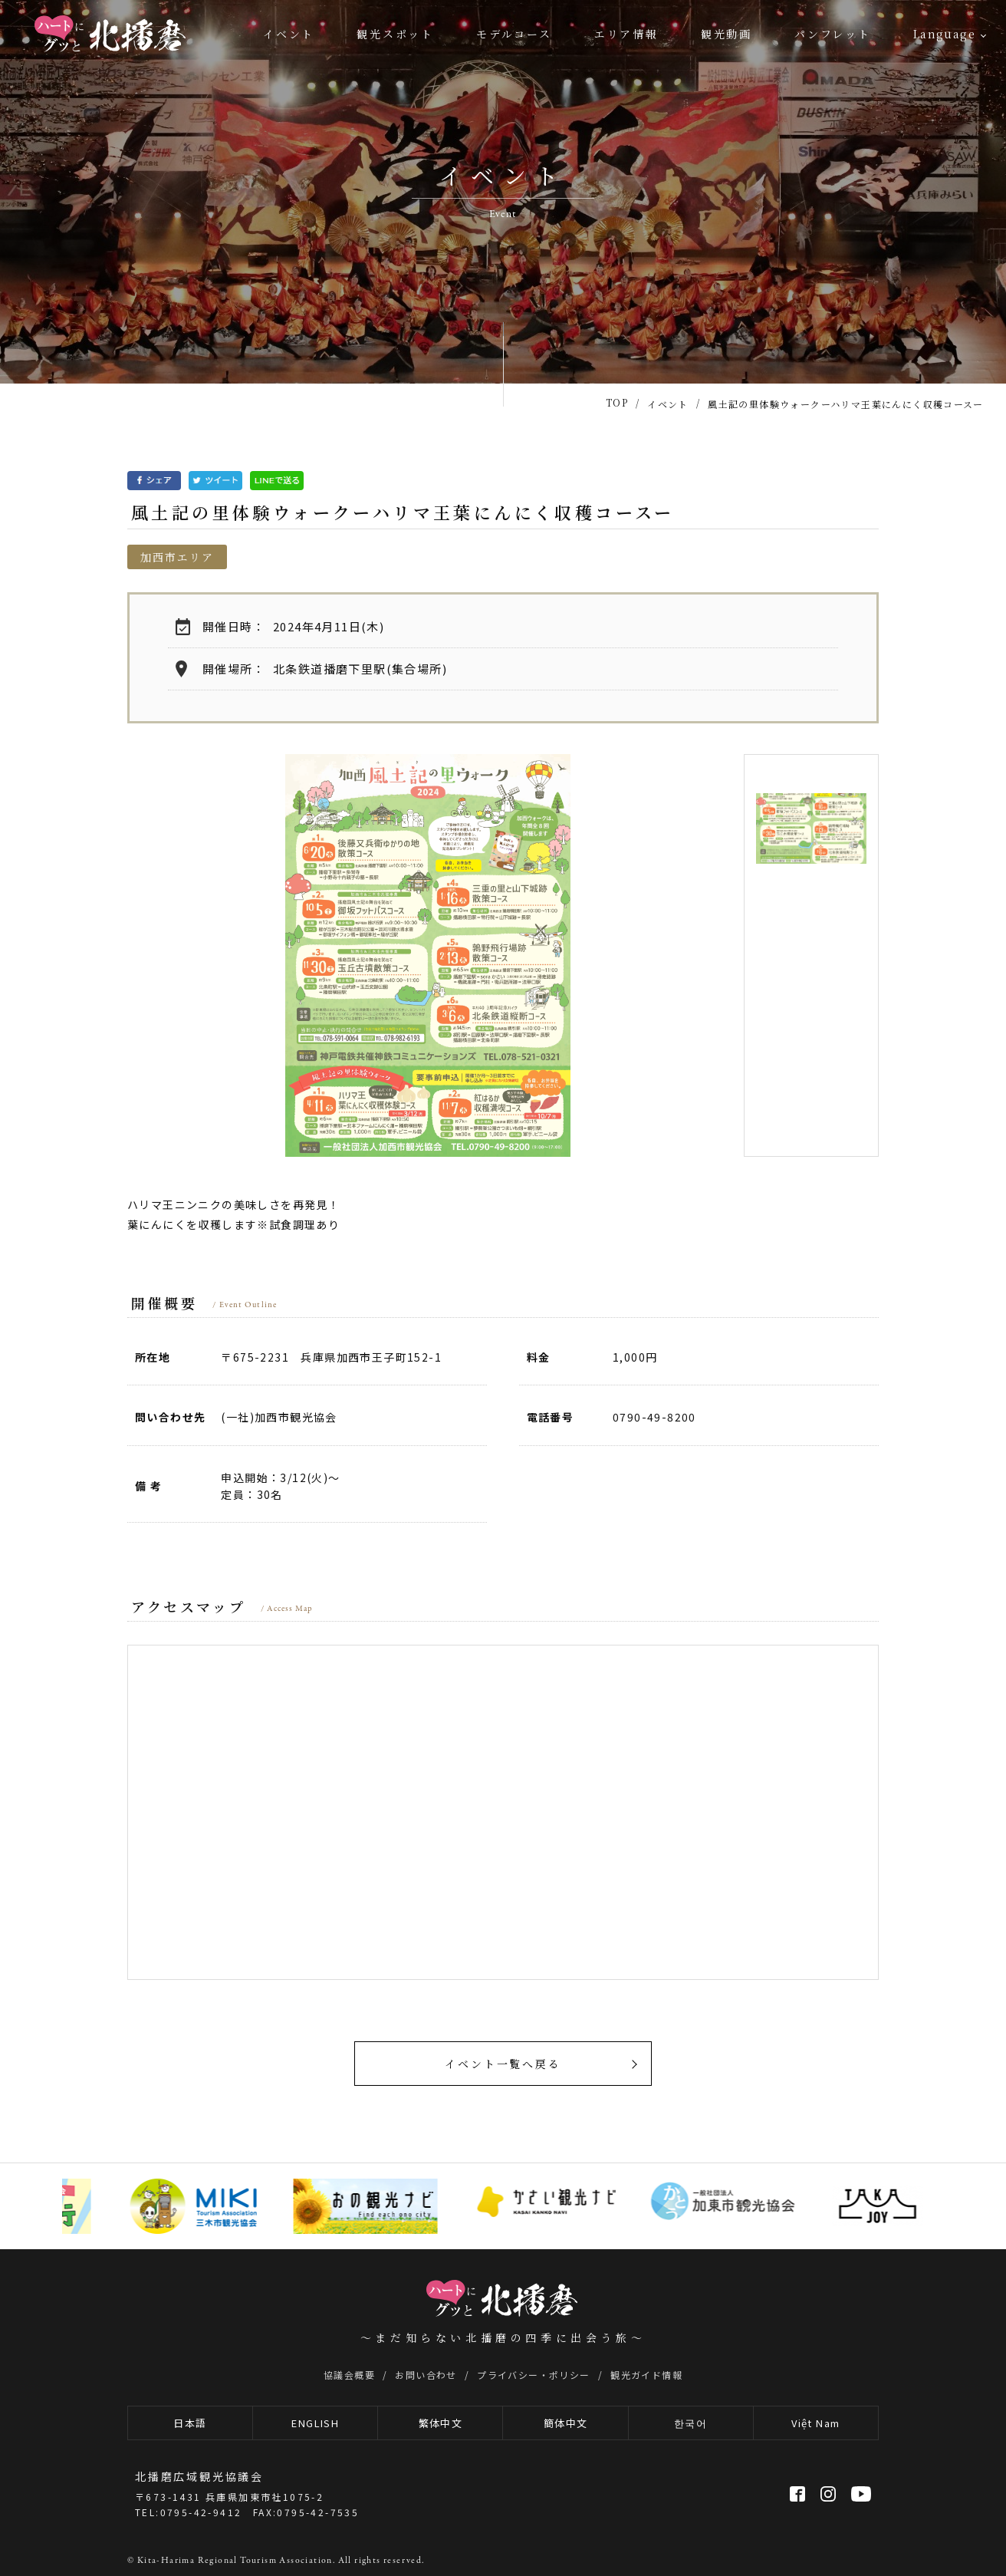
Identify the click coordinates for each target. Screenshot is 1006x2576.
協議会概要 (349, 2374)
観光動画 (726, 33)
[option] (427, 955)
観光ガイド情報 (646, 2374)
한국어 (690, 2423)
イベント (288, 33)
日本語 (189, 2423)
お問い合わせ (425, 2374)
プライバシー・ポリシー (533, 2374)
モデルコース (514, 33)
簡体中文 (566, 2423)
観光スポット (395, 33)
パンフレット (832, 33)
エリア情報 (626, 33)
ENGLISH (315, 2423)
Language (944, 33)
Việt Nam (815, 2423)
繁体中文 (441, 2423)
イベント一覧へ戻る (503, 2063)
